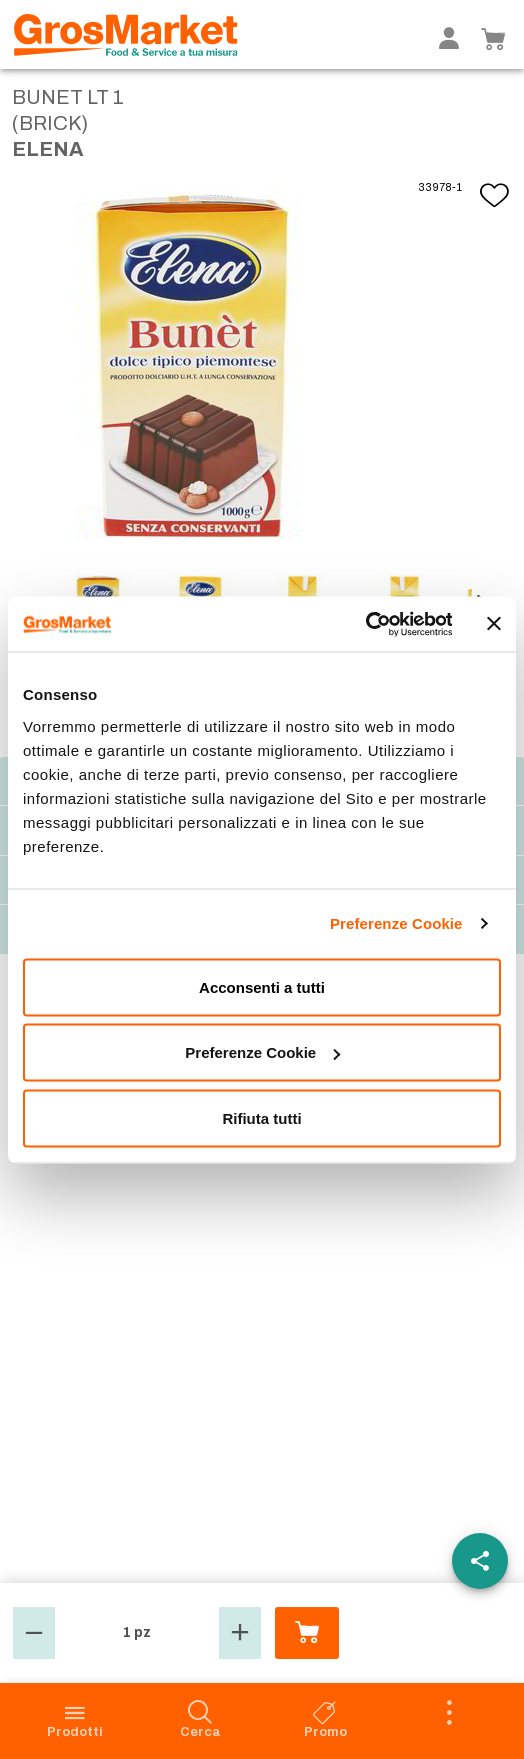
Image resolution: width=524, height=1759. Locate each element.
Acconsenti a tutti (262, 986)
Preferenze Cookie (396, 923)
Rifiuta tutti (261, 1117)
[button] (34, 1633)
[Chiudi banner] (494, 624)
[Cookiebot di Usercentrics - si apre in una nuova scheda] (364, 624)
